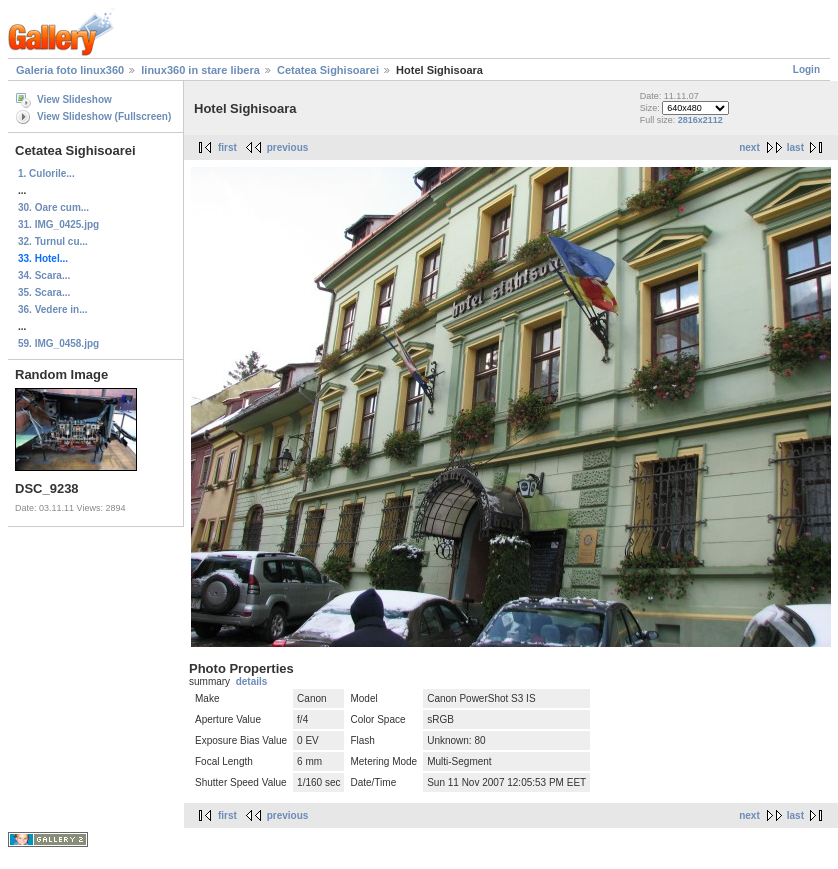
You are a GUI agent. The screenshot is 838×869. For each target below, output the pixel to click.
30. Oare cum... (53, 207)
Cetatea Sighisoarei (328, 70)
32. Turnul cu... (53, 241)
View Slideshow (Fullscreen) (104, 116)
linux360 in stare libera (200, 70)
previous (288, 147)
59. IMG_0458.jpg (58, 343)
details (252, 681)
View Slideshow (74, 99)
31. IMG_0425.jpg (58, 224)
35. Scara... (44, 292)
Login (806, 69)
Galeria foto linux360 (70, 70)
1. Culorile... (46, 173)
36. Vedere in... (52, 309)
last (795, 147)
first (227, 147)
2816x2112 (700, 120)
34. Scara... (44, 275)
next (749, 147)
